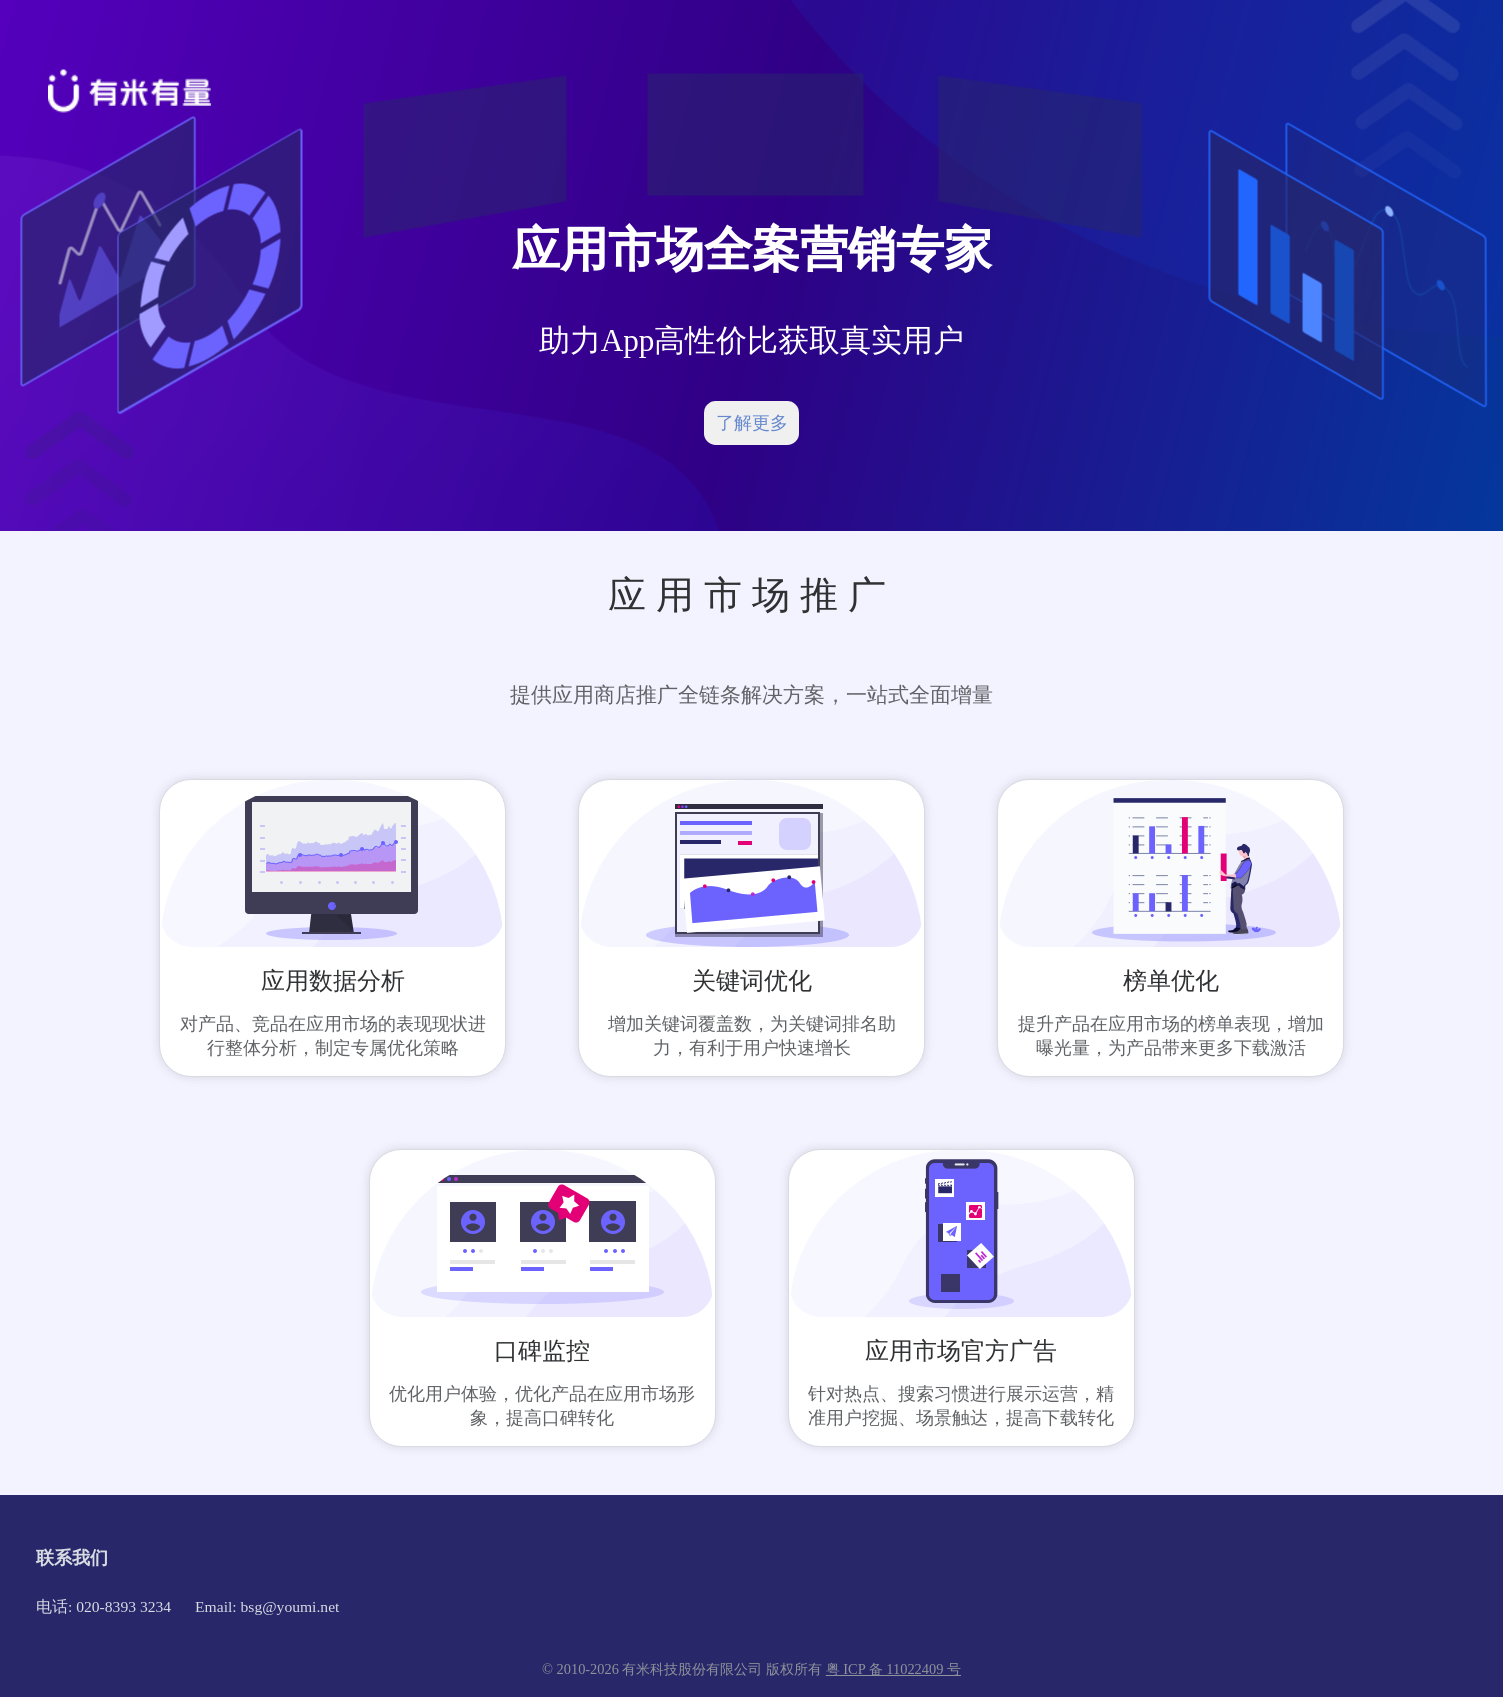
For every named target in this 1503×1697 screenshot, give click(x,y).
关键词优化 (752, 981)
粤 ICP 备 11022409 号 (893, 1669)
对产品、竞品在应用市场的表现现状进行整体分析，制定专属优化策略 (333, 1036)
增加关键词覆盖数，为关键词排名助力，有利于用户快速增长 (752, 1036)
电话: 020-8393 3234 (103, 1606)
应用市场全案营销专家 (752, 249)
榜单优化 (1171, 981)
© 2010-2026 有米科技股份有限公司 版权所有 (684, 1669)
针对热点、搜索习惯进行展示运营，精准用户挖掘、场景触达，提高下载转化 (961, 1406)
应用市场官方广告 (961, 1351)
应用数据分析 (333, 981)
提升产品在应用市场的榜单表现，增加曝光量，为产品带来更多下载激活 (1171, 1036)
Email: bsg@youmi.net (267, 1606)
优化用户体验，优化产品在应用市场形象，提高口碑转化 (542, 1406)
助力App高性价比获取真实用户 (752, 340)
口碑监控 (542, 1351)
